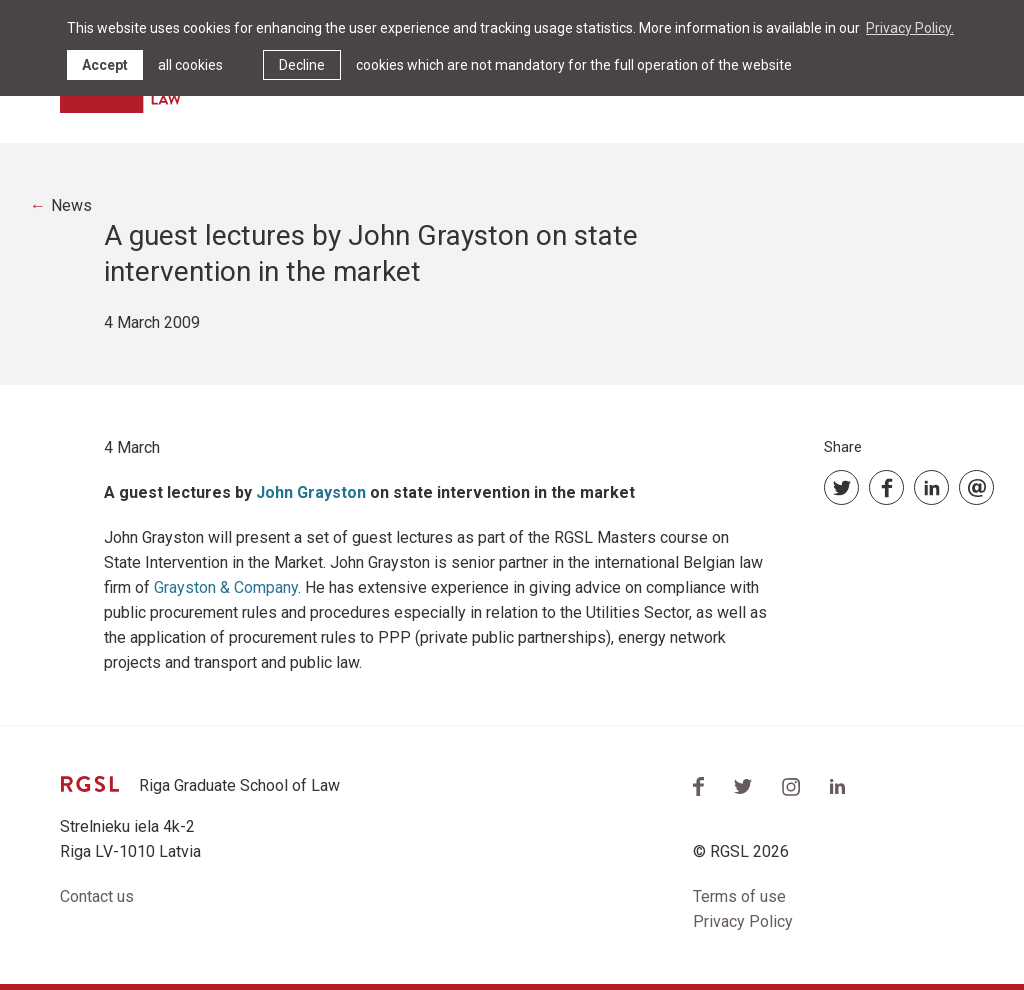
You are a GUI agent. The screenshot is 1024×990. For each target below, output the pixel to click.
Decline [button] (302, 65)
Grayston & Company (226, 587)
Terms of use (739, 896)
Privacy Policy (743, 921)
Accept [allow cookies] (105, 65)
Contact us (97, 896)
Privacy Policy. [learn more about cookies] (910, 28)
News (71, 205)
